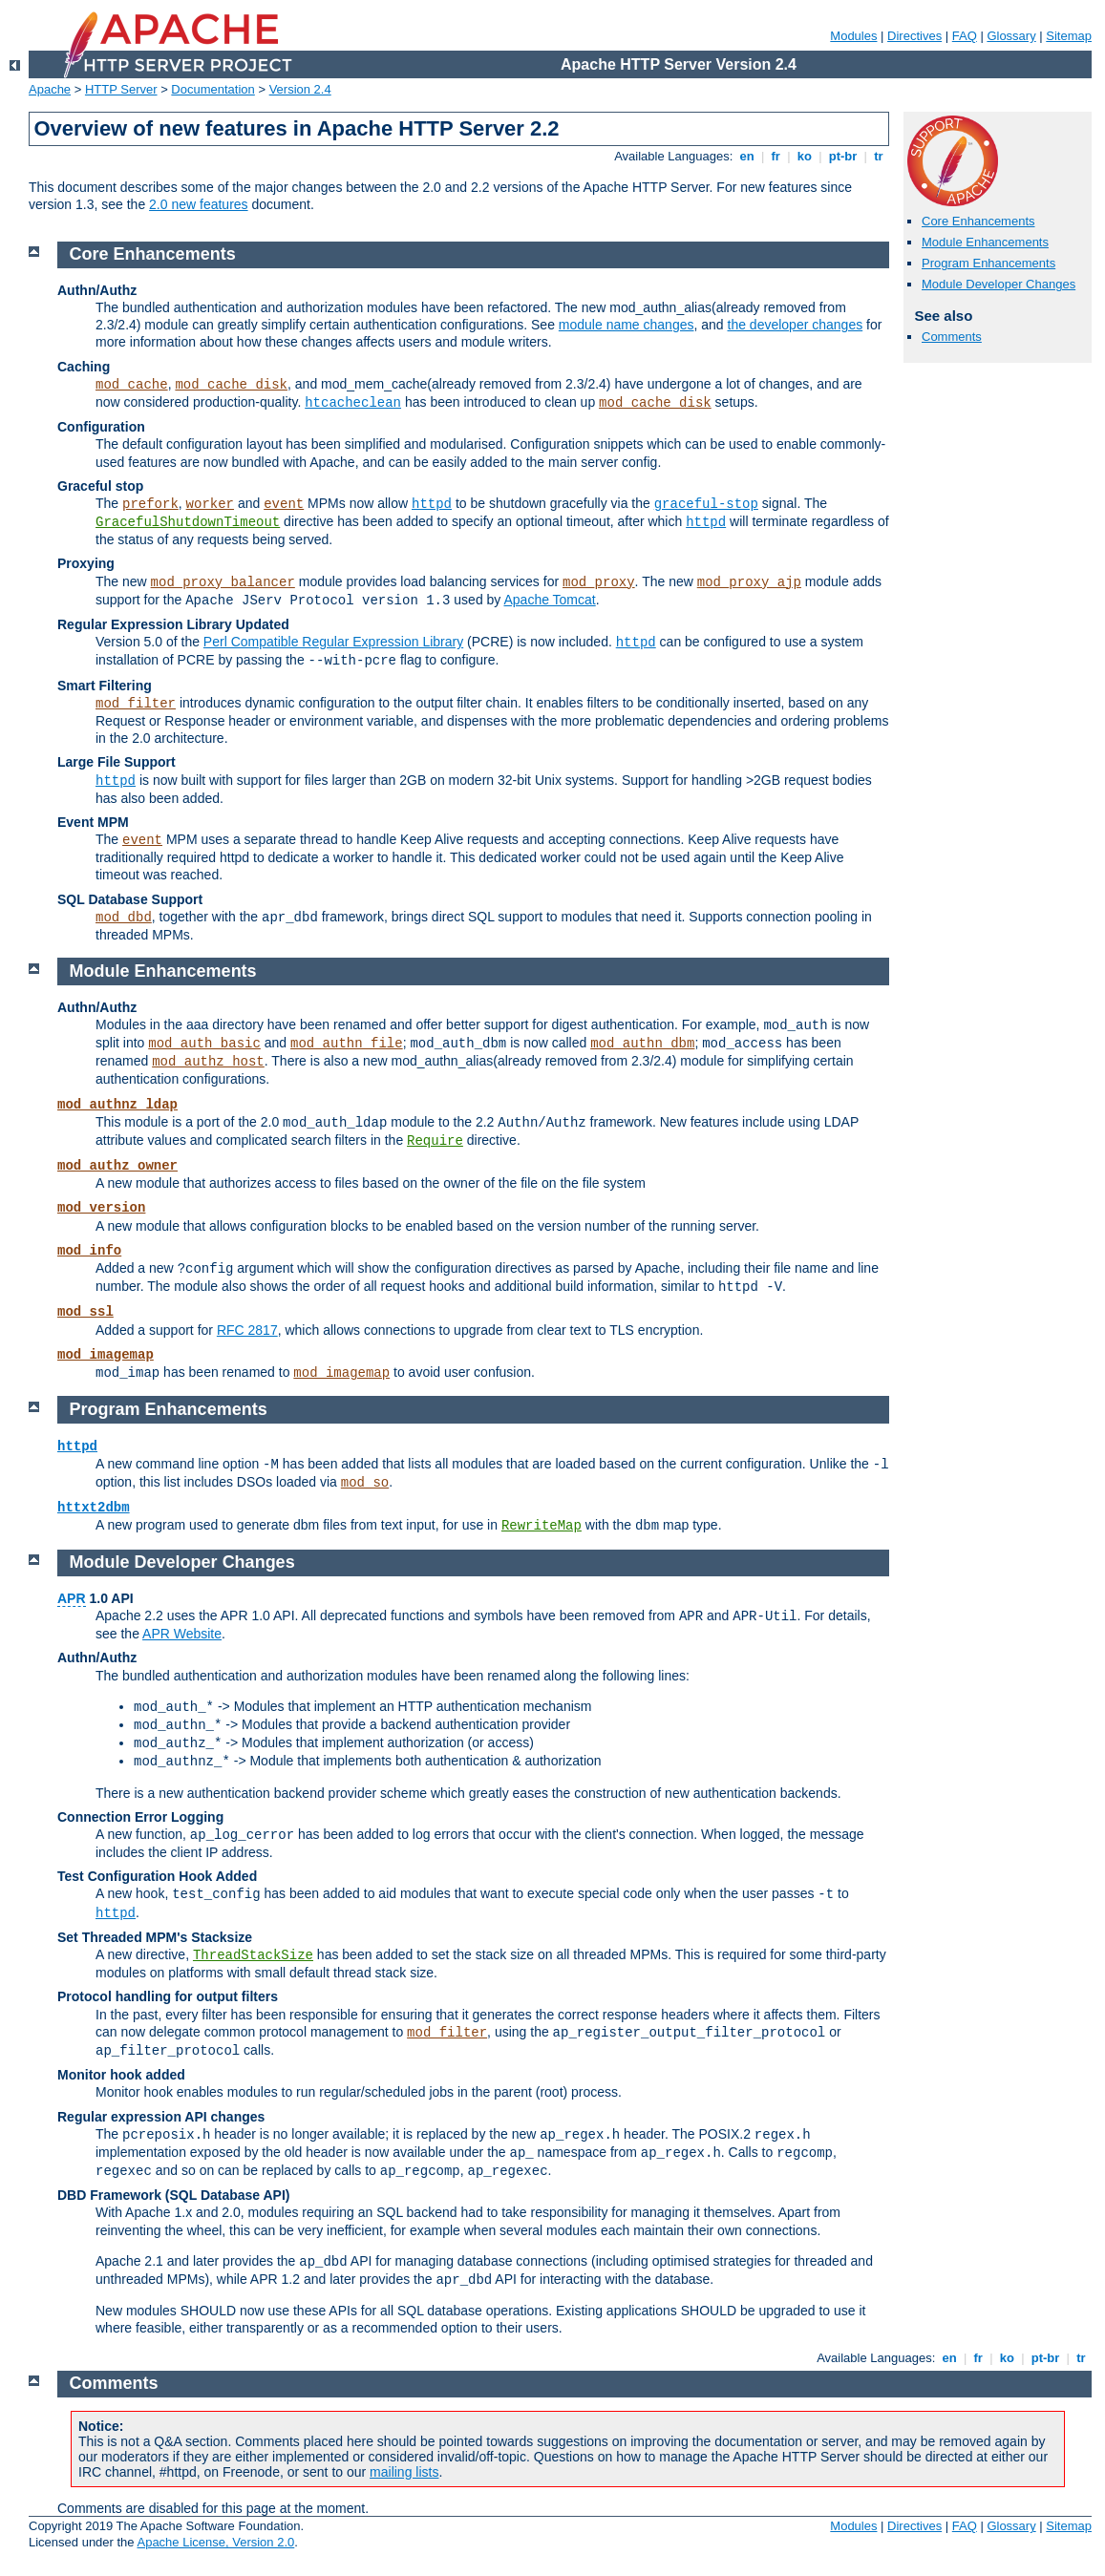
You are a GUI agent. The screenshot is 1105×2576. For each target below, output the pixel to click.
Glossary (1011, 36)
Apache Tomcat (549, 599)
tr (879, 156)
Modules (853, 36)
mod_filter (136, 703)
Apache (50, 89)
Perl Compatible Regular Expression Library (333, 641)
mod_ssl (85, 1312)
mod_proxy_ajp (749, 582)
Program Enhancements (988, 263)
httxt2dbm (93, 1507)
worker (210, 504)
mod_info (89, 1250)
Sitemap (1069, 36)
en (746, 156)
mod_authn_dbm (642, 1043)
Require (435, 1141)
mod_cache (132, 384)
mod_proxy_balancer (223, 582)
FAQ (964, 36)
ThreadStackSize (253, 1955)
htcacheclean (353, 403)
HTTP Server (121, 89)
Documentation (212, 89)
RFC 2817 (247, 1330)
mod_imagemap (105, 1354)
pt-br (843, 156)
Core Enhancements (978, 221)
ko (804, 156)
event (284, 504)
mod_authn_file (346, 1043)
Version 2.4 (300, 89)
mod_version (101, 1207)
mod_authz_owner (117, 1165)
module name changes (626, 324)
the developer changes (795, 324)
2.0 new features (198, 204)
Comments (952, 336)
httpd (432, 504)
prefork (150, 504)
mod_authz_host (208, 1061)
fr (776, 156)
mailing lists (404, 2472)
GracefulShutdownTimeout (188, 522)
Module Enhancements (985, 242)
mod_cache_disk (231, 384)
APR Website (182, 1633)
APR (71, 1598)
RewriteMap (541, 1525)
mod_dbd (124, 917)
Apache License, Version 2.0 (215, 2542)
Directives (914, 36)
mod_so (365, 1482)
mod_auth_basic (204, 1043)
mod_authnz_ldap (117, 1104)
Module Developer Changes (998, 284)
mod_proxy (599, 582)
